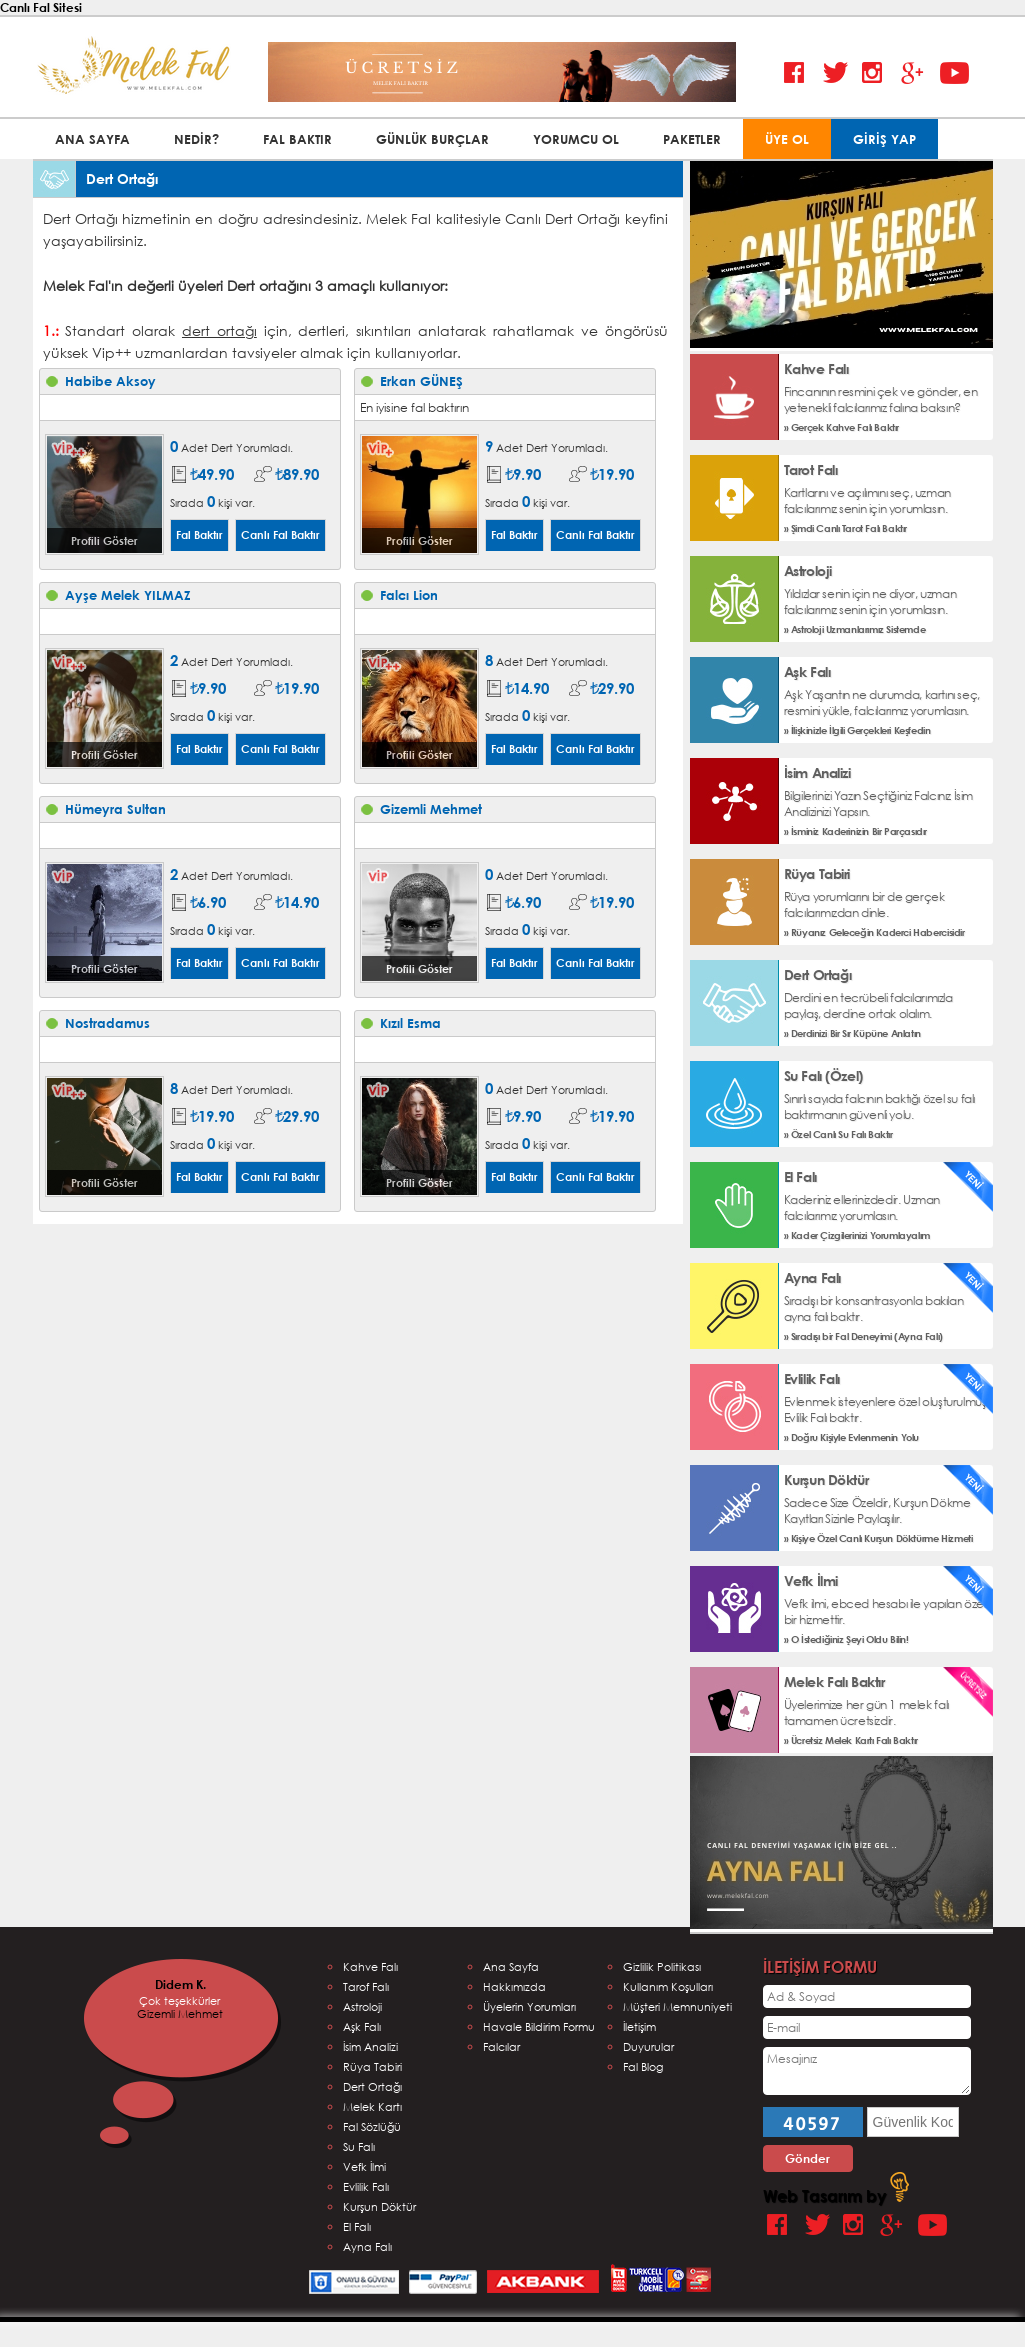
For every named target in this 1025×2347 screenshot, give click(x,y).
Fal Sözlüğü (372, 2126)
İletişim (639, 2026)
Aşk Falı (362, 2026)
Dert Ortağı (372, 2086)
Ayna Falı (367, 2246)
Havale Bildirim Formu (539, 2026)
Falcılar (501, 2046)
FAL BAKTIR (297, 139)
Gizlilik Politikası (662, 1966)
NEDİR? (196, 139)
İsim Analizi (370, 2046)
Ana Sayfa (511, 1966)
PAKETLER (692, 139)
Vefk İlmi (364, 2166)
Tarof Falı (366, 1986)
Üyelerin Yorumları (529, 2006)
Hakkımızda (514, 1986)
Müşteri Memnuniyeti (677, 2006)
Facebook (798, 73)
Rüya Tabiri (372, 2066)
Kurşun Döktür (379, 2206)
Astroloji (362, 2006)
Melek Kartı (372, 2106)
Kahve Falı (370, 1966)
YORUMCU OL (576, 139)
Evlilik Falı (366, 2186)
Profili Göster (104, 540)
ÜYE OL (787, 139)
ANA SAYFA (92, 139)
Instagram (876, 73)
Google (915, 73)
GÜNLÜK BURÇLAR (432, 139)
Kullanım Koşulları (668, 1986)
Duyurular (648, 2046)
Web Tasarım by (836, 2196)
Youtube (954, 73)
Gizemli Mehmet (180, 2013)
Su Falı (359, 2146)
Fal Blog (643, 2066)
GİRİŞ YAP (884, 139)
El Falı (357, 2226)
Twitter (837, 73)
